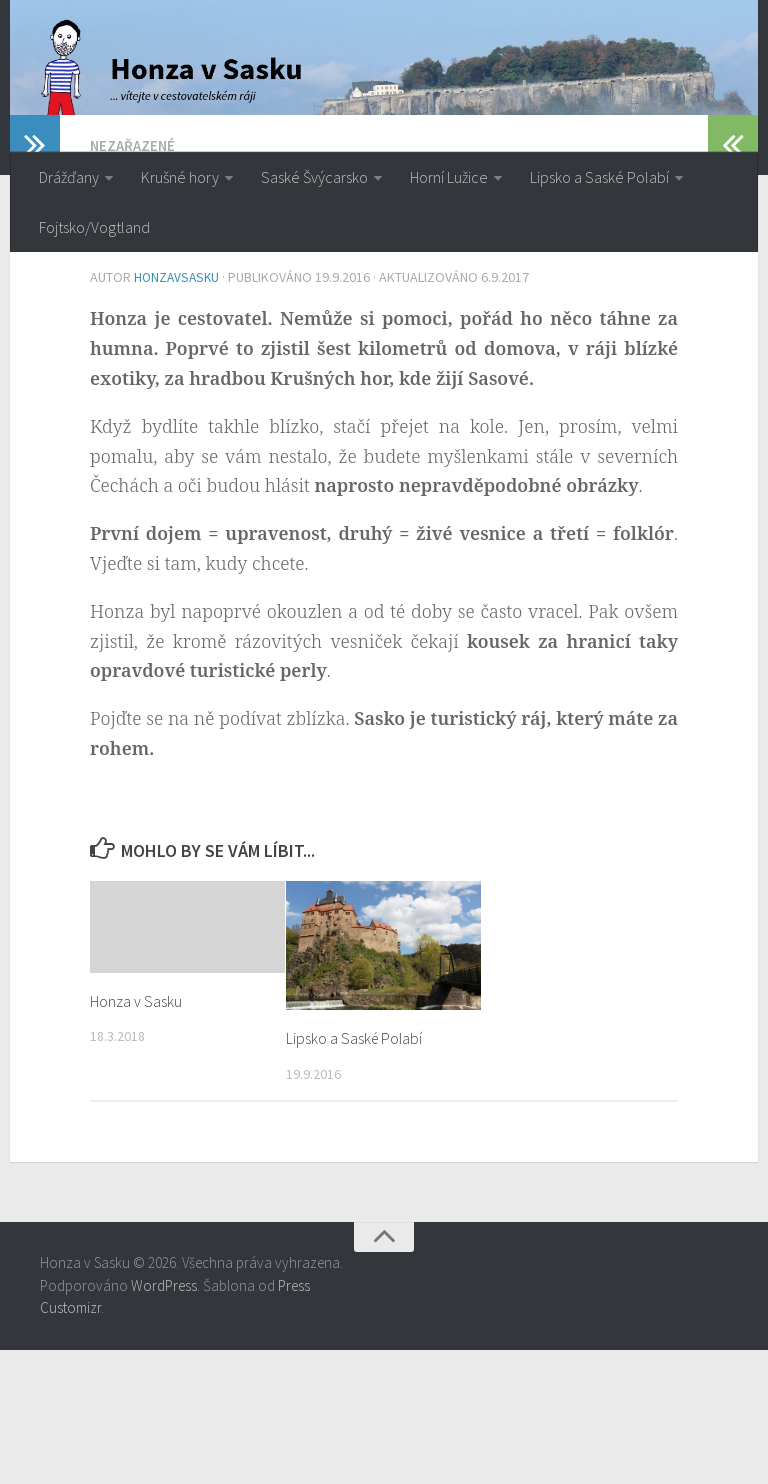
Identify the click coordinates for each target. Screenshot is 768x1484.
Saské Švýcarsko (314, 177)
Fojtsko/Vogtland (94, 227)
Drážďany (69, 177)
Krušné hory (180, 177)
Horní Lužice (449, 177)
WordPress (164, 1419)
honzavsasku (178, 413)
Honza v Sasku (139, 1135)
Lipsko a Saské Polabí (599, 177)
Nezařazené (134, 282)
